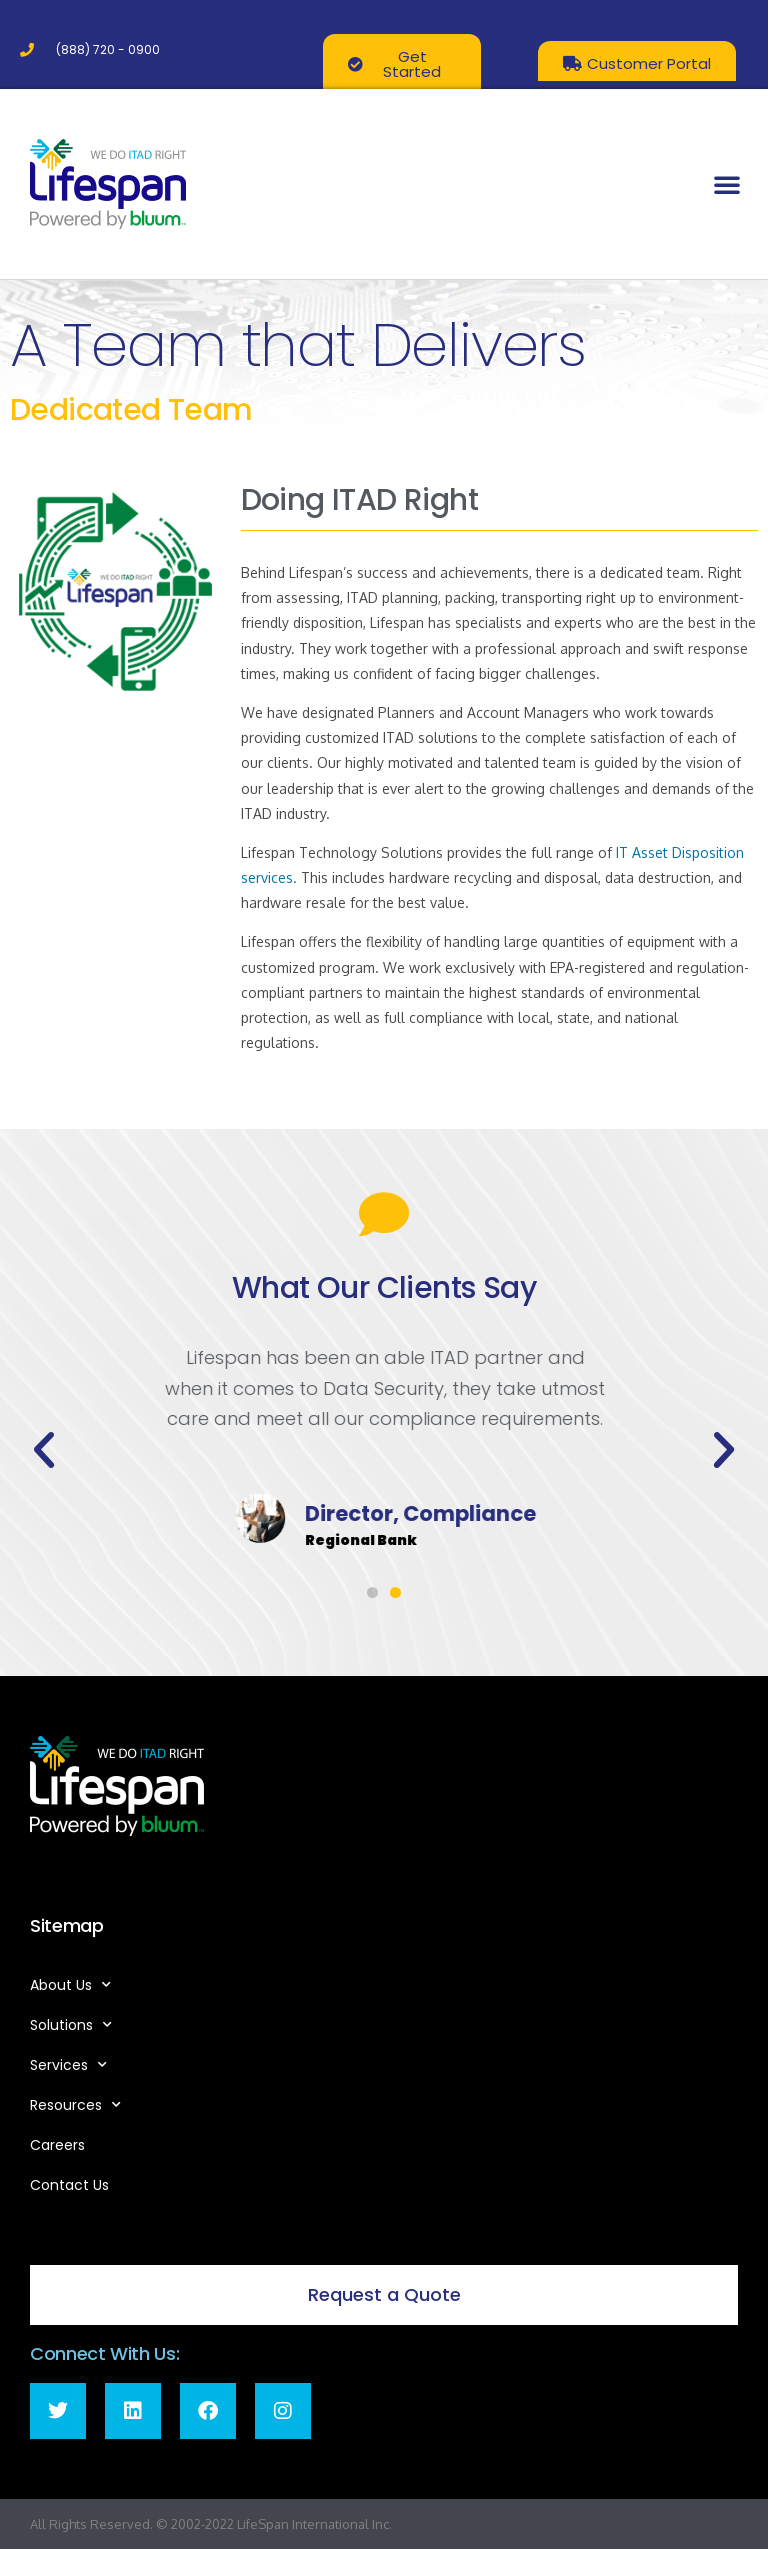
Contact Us (69, 2185)
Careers (57, 2145)
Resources (75, 2105)
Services (68, 2065)
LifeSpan (261, 2524)
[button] (727, 184)
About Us (70, 1985)
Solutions (71, 2025)
